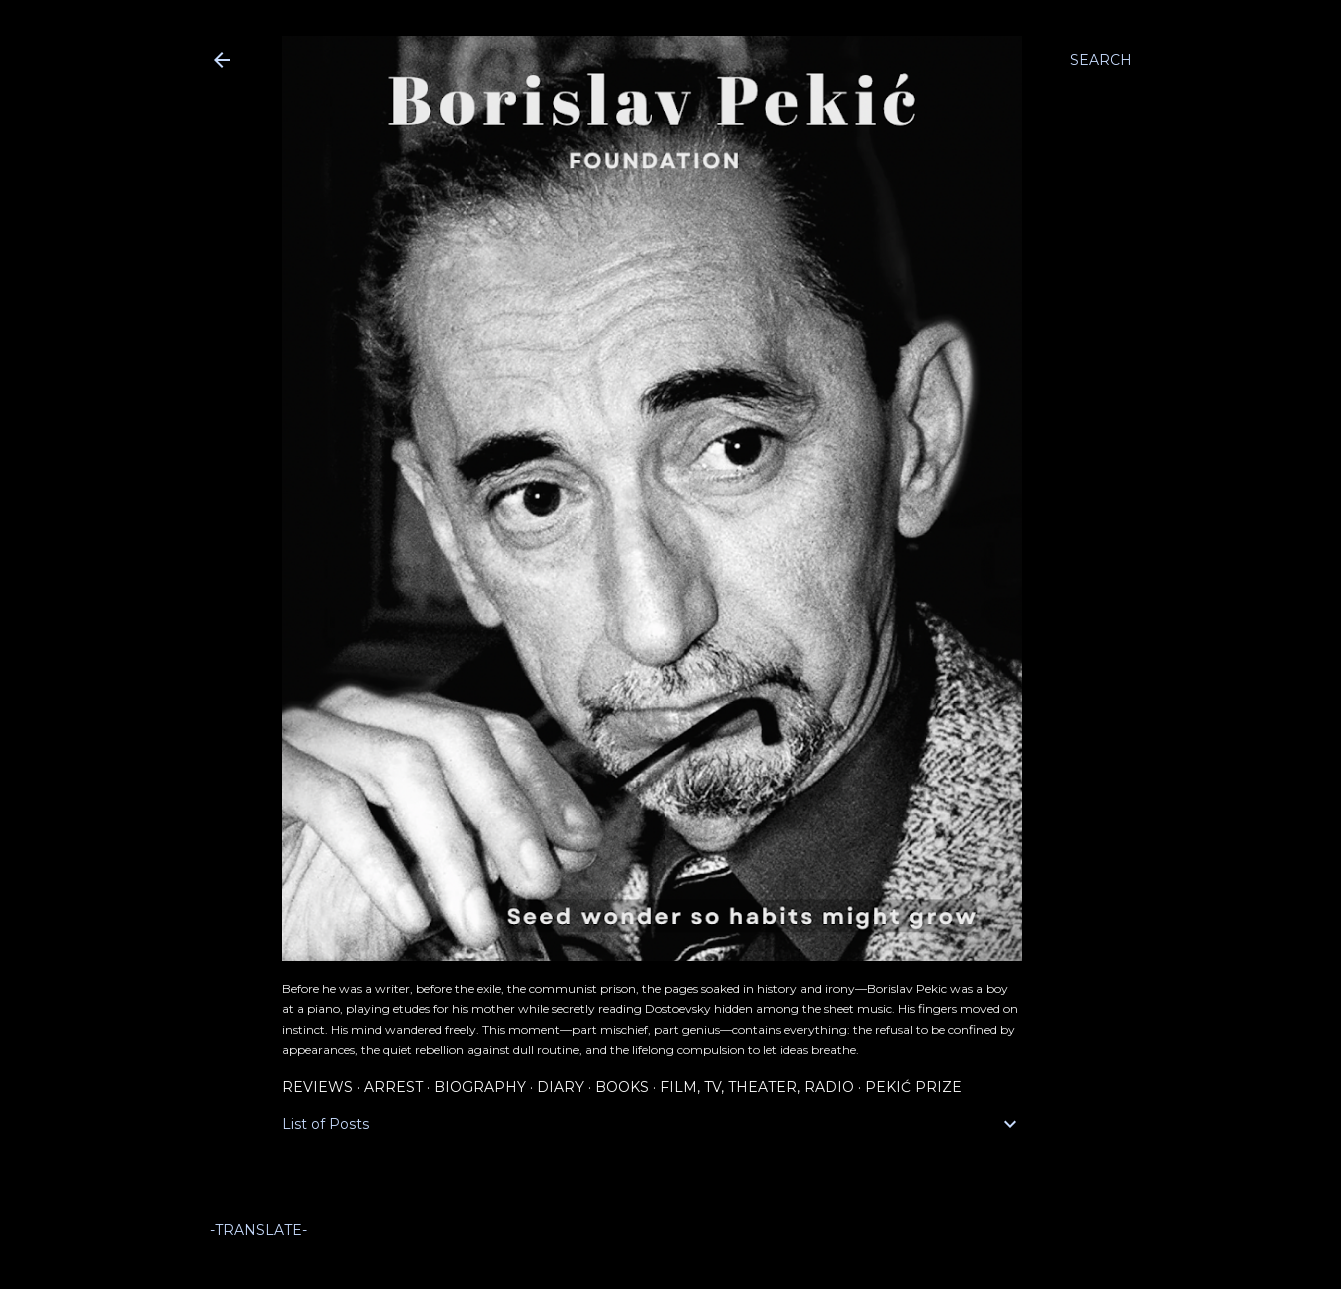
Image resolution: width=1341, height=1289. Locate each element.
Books (622, 1087)
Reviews (317, 1087)
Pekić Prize (913, 1087)
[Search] (1101, 60)
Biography (480, 1087)
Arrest (393, 1087)
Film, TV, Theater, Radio (757, 1087)
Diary (560, 1087)
